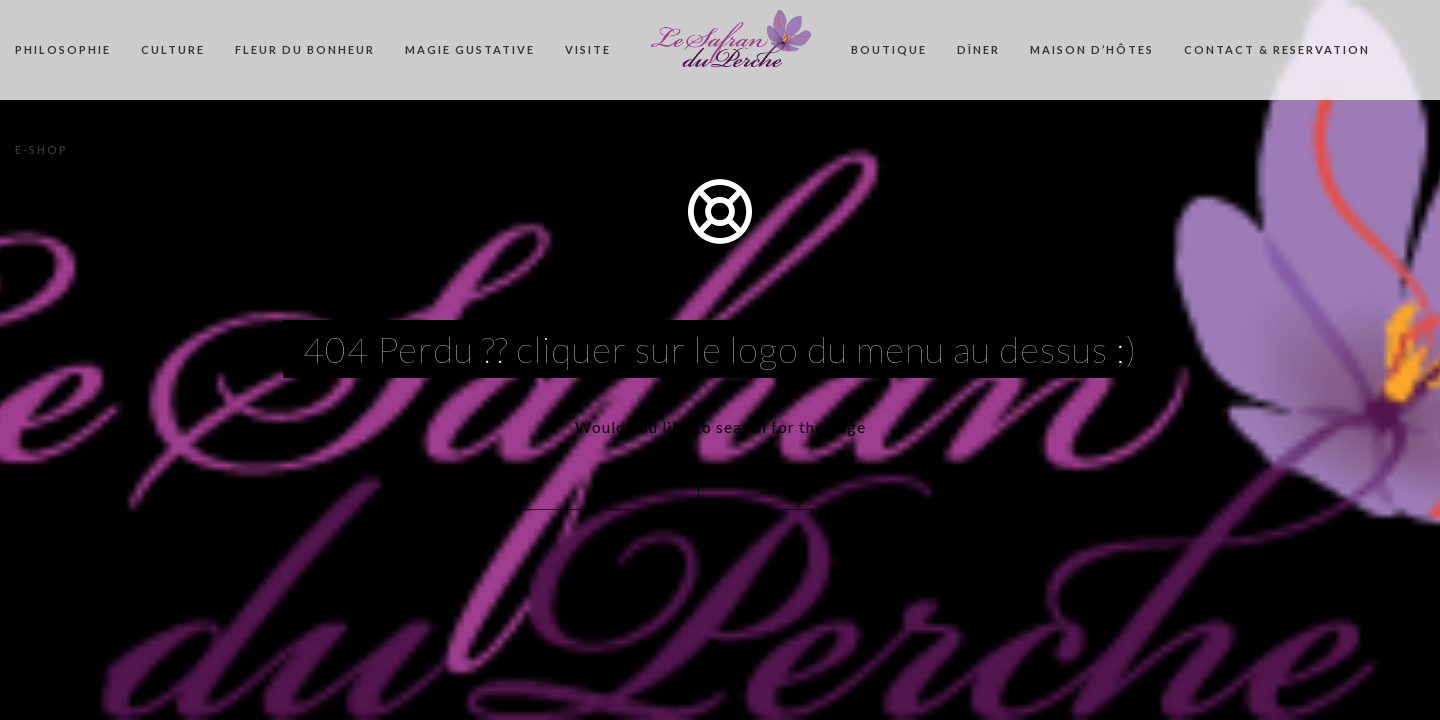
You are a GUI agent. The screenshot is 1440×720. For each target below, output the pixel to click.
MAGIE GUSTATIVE (470, 49)
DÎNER (978, 49)
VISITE (588, 49)
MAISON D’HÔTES (1092, 49)
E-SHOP (41, 149)
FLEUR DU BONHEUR (305, 49)
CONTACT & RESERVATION (1277, 49)
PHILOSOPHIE (63, 49)
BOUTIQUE (889, 49)
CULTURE (173, 49)
